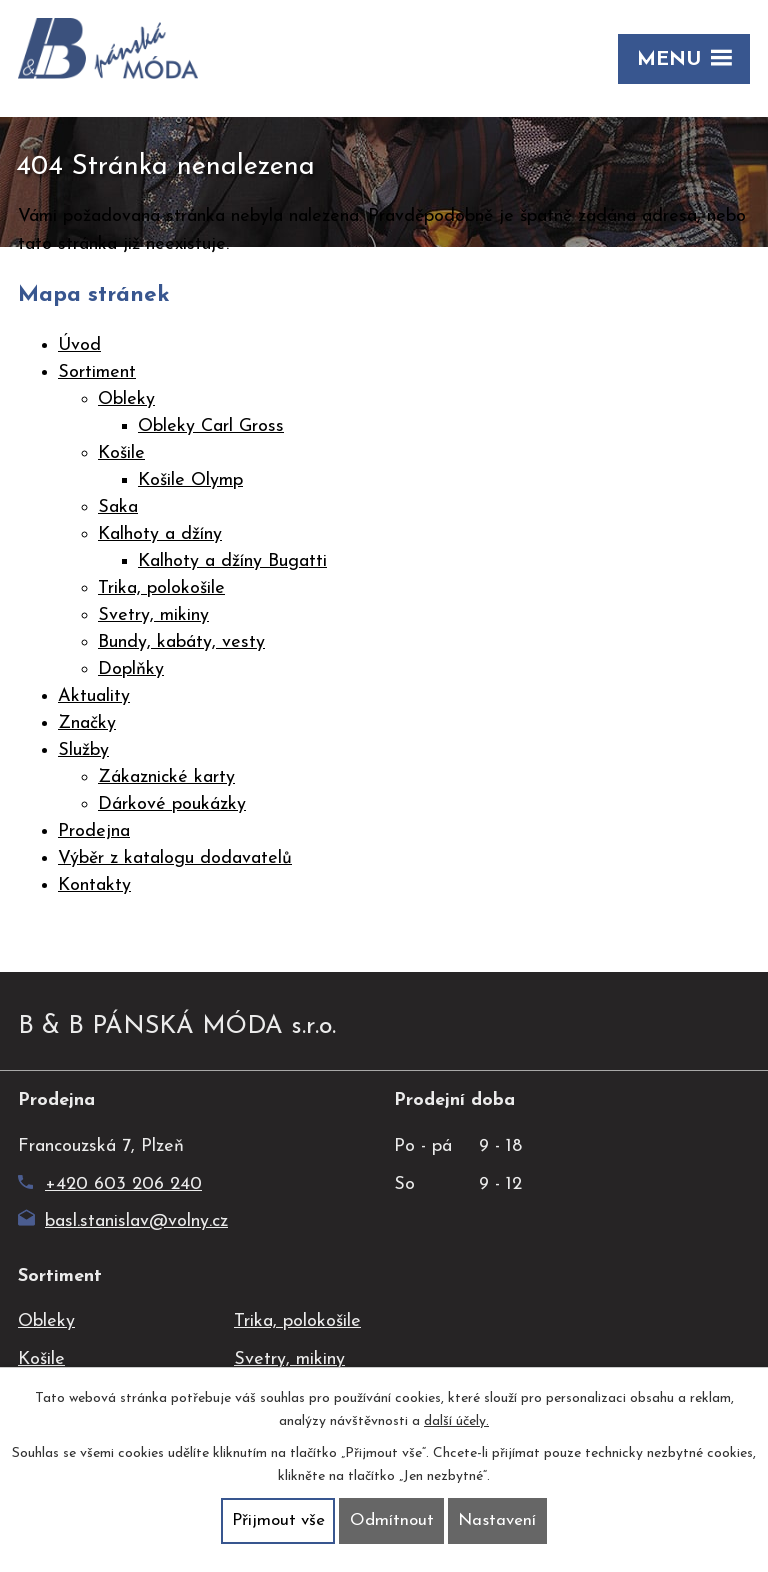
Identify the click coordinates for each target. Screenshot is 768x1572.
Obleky (126, 399)
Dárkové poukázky (172, 804)
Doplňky (131, 669)
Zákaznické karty (166, 777)
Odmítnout (392, 1520)
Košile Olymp (190, 480)
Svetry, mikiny (153, 615)
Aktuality (94, 696)
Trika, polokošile (161, 588)
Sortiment (97, 372)
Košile (121, 453)
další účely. (456, 1421)
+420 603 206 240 (110, 1184)
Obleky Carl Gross (211, 426)
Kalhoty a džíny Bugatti (232, 561)
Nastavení (497, 1520)
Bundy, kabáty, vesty (181, 642)
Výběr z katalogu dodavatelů (175, 858)
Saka (118, 507)
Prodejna (94, 831)
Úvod (79, 345)
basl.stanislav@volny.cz (123, 1221)
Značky (87, 723)
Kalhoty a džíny (160, 534)
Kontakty (94, 885)
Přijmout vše (278, 1520)
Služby (83, 750)
